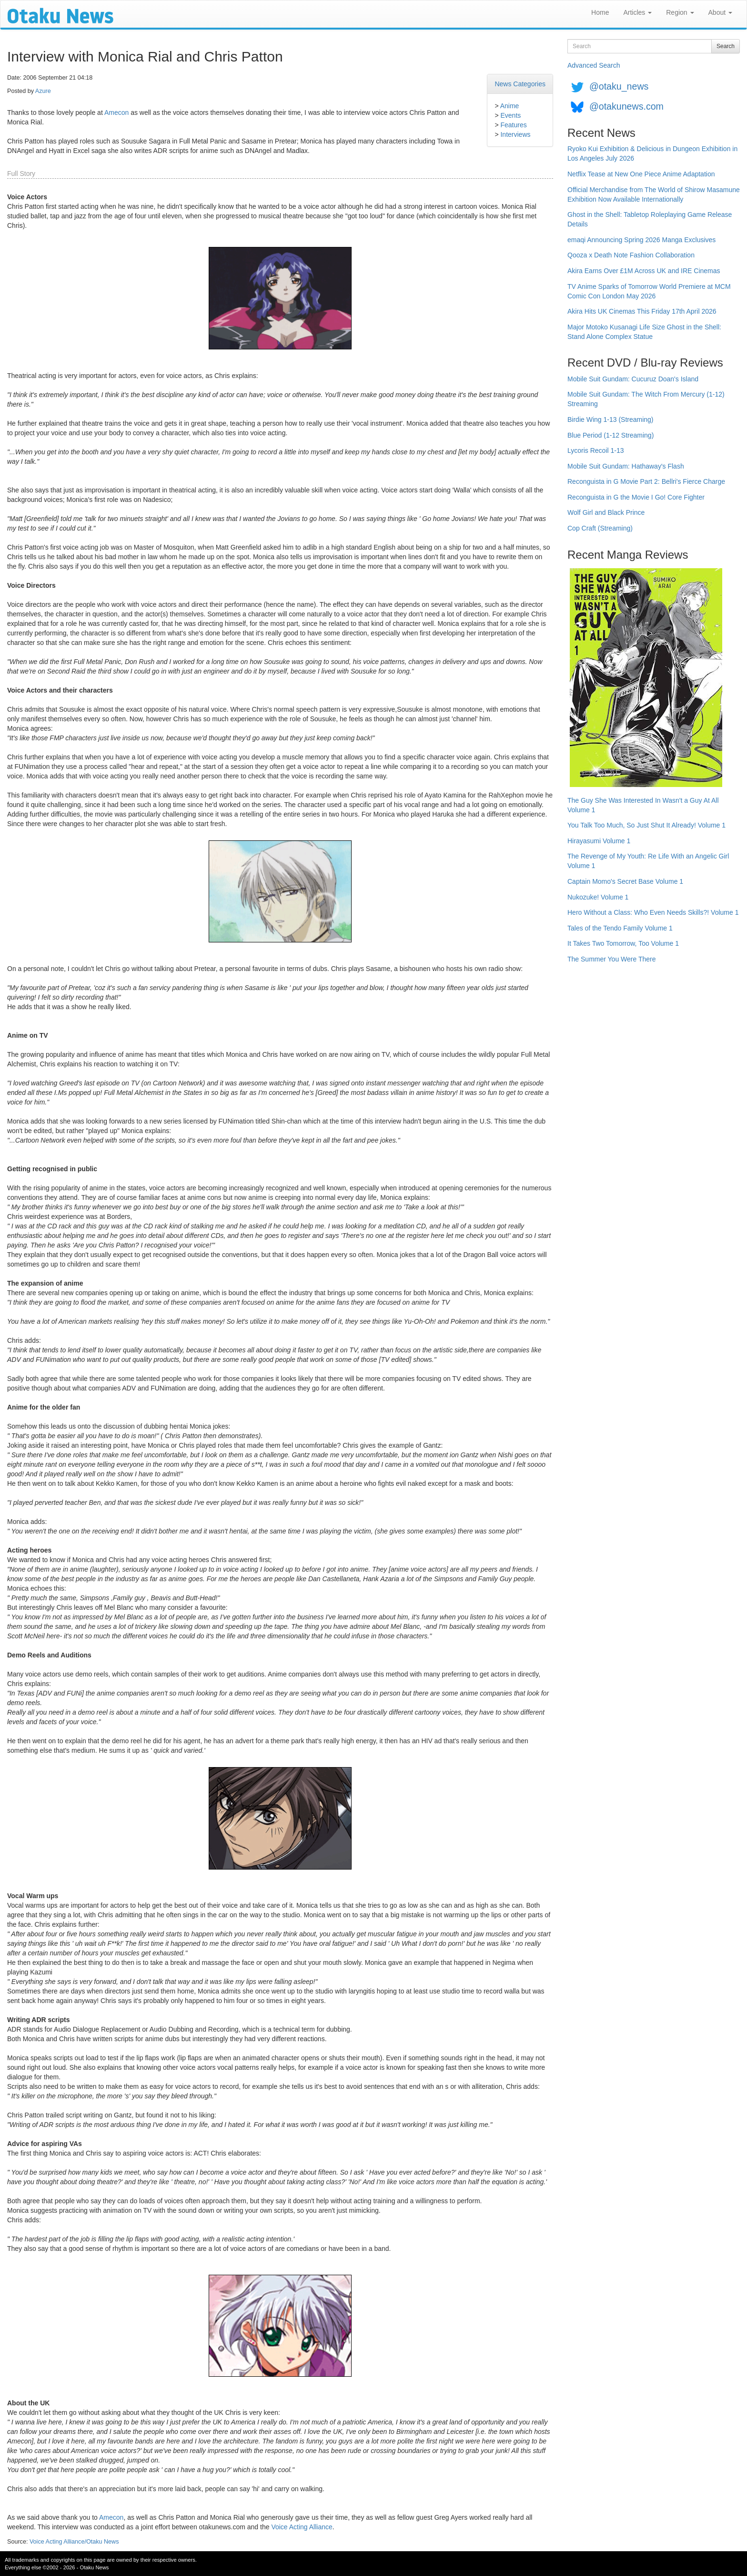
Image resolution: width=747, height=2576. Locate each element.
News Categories (520, 84)
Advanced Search (593, 65)
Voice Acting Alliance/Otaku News (74, 2541)
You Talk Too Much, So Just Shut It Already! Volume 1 (646, 825)
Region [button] (680, 12)
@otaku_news (618, 86)
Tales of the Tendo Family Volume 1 (620, 928)
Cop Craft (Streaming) (600, 528)
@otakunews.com (626, 106)
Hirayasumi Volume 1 (598, 841)
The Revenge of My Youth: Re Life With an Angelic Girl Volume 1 (648, 860)
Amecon (116, 112)
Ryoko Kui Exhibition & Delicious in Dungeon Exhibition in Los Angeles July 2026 (652, 153)
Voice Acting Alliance (301, 2527)
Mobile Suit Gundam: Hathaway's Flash (625, 466)
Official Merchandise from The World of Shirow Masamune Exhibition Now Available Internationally (653, 194)
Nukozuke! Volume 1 (597, 897)
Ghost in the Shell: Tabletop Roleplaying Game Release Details (649, 219)
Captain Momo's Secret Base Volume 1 (625, 881)
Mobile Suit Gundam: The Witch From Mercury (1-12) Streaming (646, 399)
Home (600, 12)
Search (726, 46)
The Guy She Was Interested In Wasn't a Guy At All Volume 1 (643, 805)
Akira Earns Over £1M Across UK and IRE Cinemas (643, 271)
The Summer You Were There (611, 959)
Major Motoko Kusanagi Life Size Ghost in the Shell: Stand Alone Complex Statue (644, 331)
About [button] (720, 12)
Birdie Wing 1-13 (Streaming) (610, 419)
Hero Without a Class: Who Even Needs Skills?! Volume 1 (653, 912)
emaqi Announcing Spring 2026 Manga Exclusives (641, 240)
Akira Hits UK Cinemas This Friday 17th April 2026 (642, 311)
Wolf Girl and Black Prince (606, 512)
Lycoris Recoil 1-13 (595, 450)
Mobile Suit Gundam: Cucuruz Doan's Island (632, 379)
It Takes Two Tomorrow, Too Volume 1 (623, 943)
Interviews (515, 134)
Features (513, 125)
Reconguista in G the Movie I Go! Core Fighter (636, 497)
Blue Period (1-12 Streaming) (610, 435)
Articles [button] (637, 12)
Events (510, 115)
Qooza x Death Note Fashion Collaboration (631, 255)
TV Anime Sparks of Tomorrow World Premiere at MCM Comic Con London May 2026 (649, 291)
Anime (509, 106)
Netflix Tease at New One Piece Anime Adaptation (641, 174)
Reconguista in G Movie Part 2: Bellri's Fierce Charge (646, 481)
